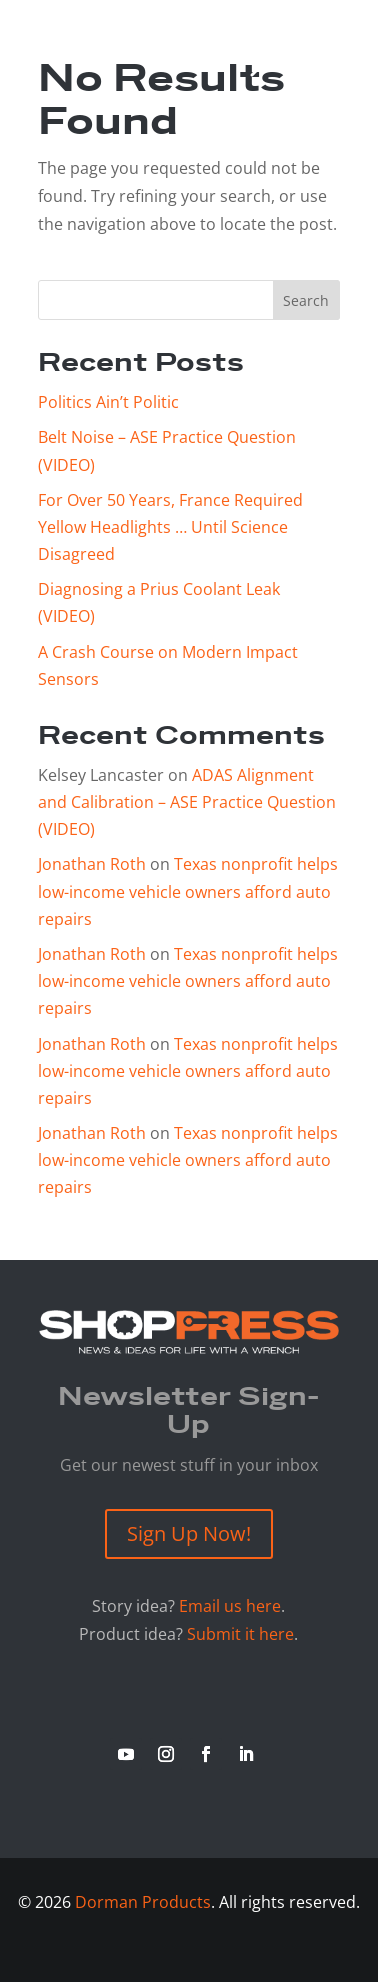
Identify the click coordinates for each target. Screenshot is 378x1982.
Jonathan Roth (92, 864)
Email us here (230, 1606)
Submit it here (240, 1634)
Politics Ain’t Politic (108, 402)
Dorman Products (143, 1902)
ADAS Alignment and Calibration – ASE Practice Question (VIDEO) (187, 802)
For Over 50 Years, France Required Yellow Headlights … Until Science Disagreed (170, 527)
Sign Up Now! (189, 1533)
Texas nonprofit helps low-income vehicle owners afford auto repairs (188, 891)
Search (306, 300)
